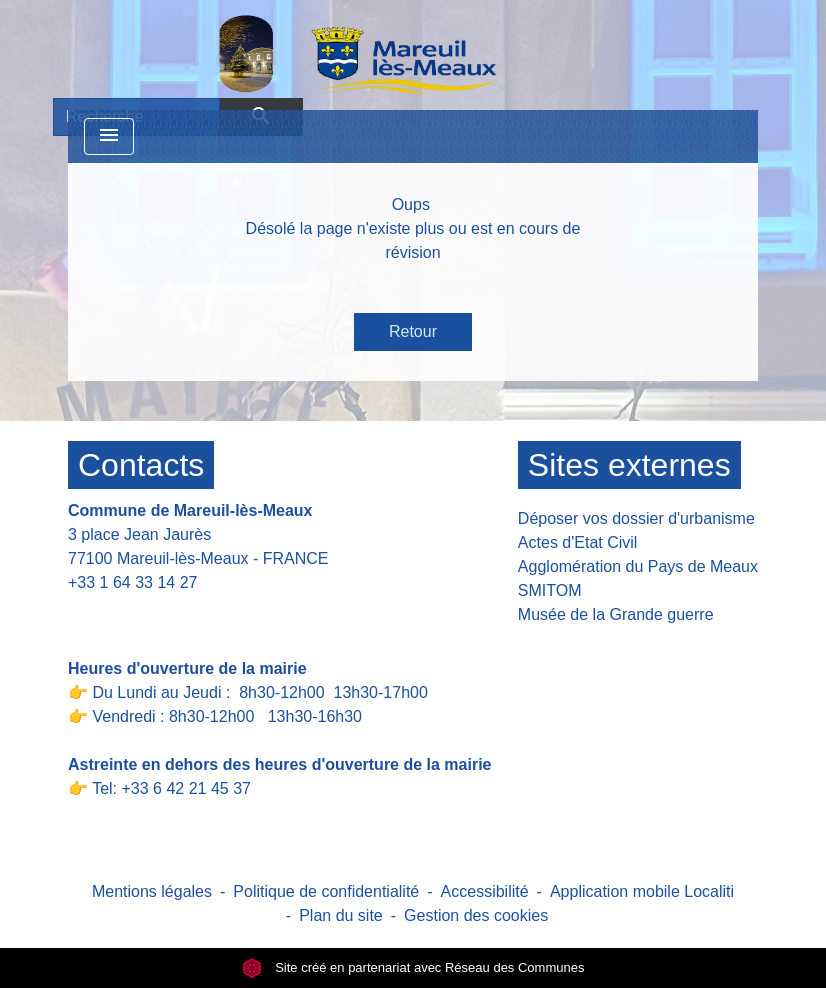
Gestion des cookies (476, 915)
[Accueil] (306, 53)
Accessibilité (485, 891)
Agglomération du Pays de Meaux (638, 566)
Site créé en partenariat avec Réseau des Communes (413, 967)
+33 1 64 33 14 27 (132, 582)
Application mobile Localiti (642, 891)
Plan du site (341, 915)
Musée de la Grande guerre (616, 614)
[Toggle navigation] (109, 136)
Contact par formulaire (160, 613)
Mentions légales (152, 891)
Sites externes (629, 465)
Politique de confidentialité (326, 891)
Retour (413, 331)
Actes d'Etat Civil (578, 542)
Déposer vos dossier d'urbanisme (636, 518)
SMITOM (550, 590)
